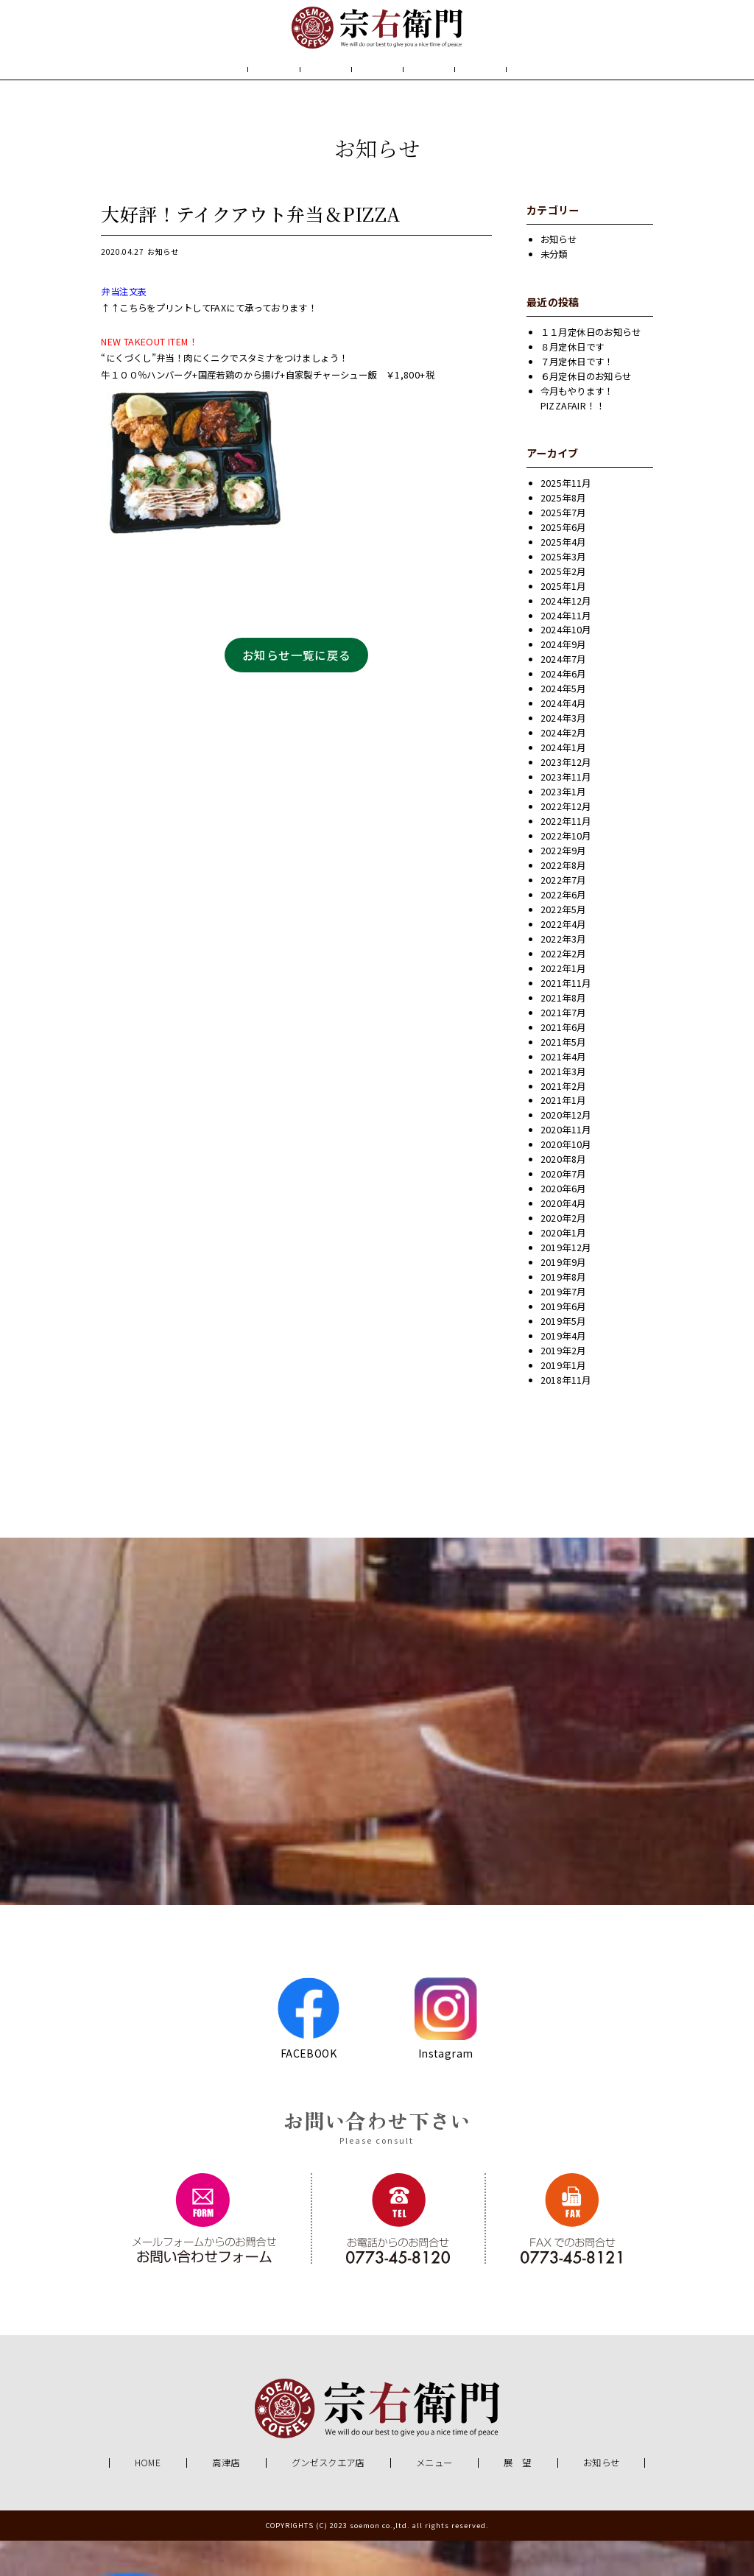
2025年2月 (563, 606)
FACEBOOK (308, 2053)
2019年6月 (563, 1341)
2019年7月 (563, 1327)
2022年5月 (563, 944)
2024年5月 (563, 724)
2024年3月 (563, 754)
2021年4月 (563, 1092)
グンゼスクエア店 (328, 2498)
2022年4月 (563, 959)
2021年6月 (563, 1062)
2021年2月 (563, 1121)
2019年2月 (563, 1386)
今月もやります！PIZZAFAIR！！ (576, 434)
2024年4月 (563, 739)
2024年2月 (563, 768)
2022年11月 (565, 857)
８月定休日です (572, 382)
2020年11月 (565, 1165)
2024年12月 (565, 636)
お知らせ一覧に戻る (296, 690)
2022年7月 (563, 915)
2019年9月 (563, 1298)
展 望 (459, 90)
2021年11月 (565, 1018)
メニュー (376, 90)
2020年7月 (563, 1210)
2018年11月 (565, 1415)
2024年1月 (563, 783)
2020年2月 (563, 1254)
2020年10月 (565, 1180)
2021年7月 (563, 1048)
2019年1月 (563, 1400)
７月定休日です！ (576, 397)
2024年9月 (563, 680)
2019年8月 (563, 1313)
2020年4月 (563, 1239)
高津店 (225, 2498)
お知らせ (544, 90)
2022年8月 (563, 900)
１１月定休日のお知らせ (590, 367)
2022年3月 (563, 974)
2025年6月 (563, 562)
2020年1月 (563, 1268)
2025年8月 (563, 533)
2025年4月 (563, 577)
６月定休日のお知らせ (586, 411)
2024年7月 (563, 695)
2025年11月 (565, 518)
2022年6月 (563, 930)
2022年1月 (563, 1003)
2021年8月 (563, 1033)
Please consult (376, 2176)
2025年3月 (563, 592)
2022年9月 (563, 886)
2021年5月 (563, 1077)
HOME (205, 90)
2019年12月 (565, 1283)
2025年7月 (563, 548)
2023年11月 (565, 813)
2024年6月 (563, 710)
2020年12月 (565, 1151)
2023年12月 (565, 798)
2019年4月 (563, 1371)
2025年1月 (563, 621)
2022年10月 (565, 871)
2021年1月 (563, 1136)
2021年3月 (563, 1106)
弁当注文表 (124, 327)
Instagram (446, 2053)
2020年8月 (563, 1195)
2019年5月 (563, 1356)
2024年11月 (565, 651)
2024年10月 (565, 665)
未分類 (554, 290)
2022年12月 (565, 842)
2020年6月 (563, 1224)
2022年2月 (563, 989)
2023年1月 (563, 827)
